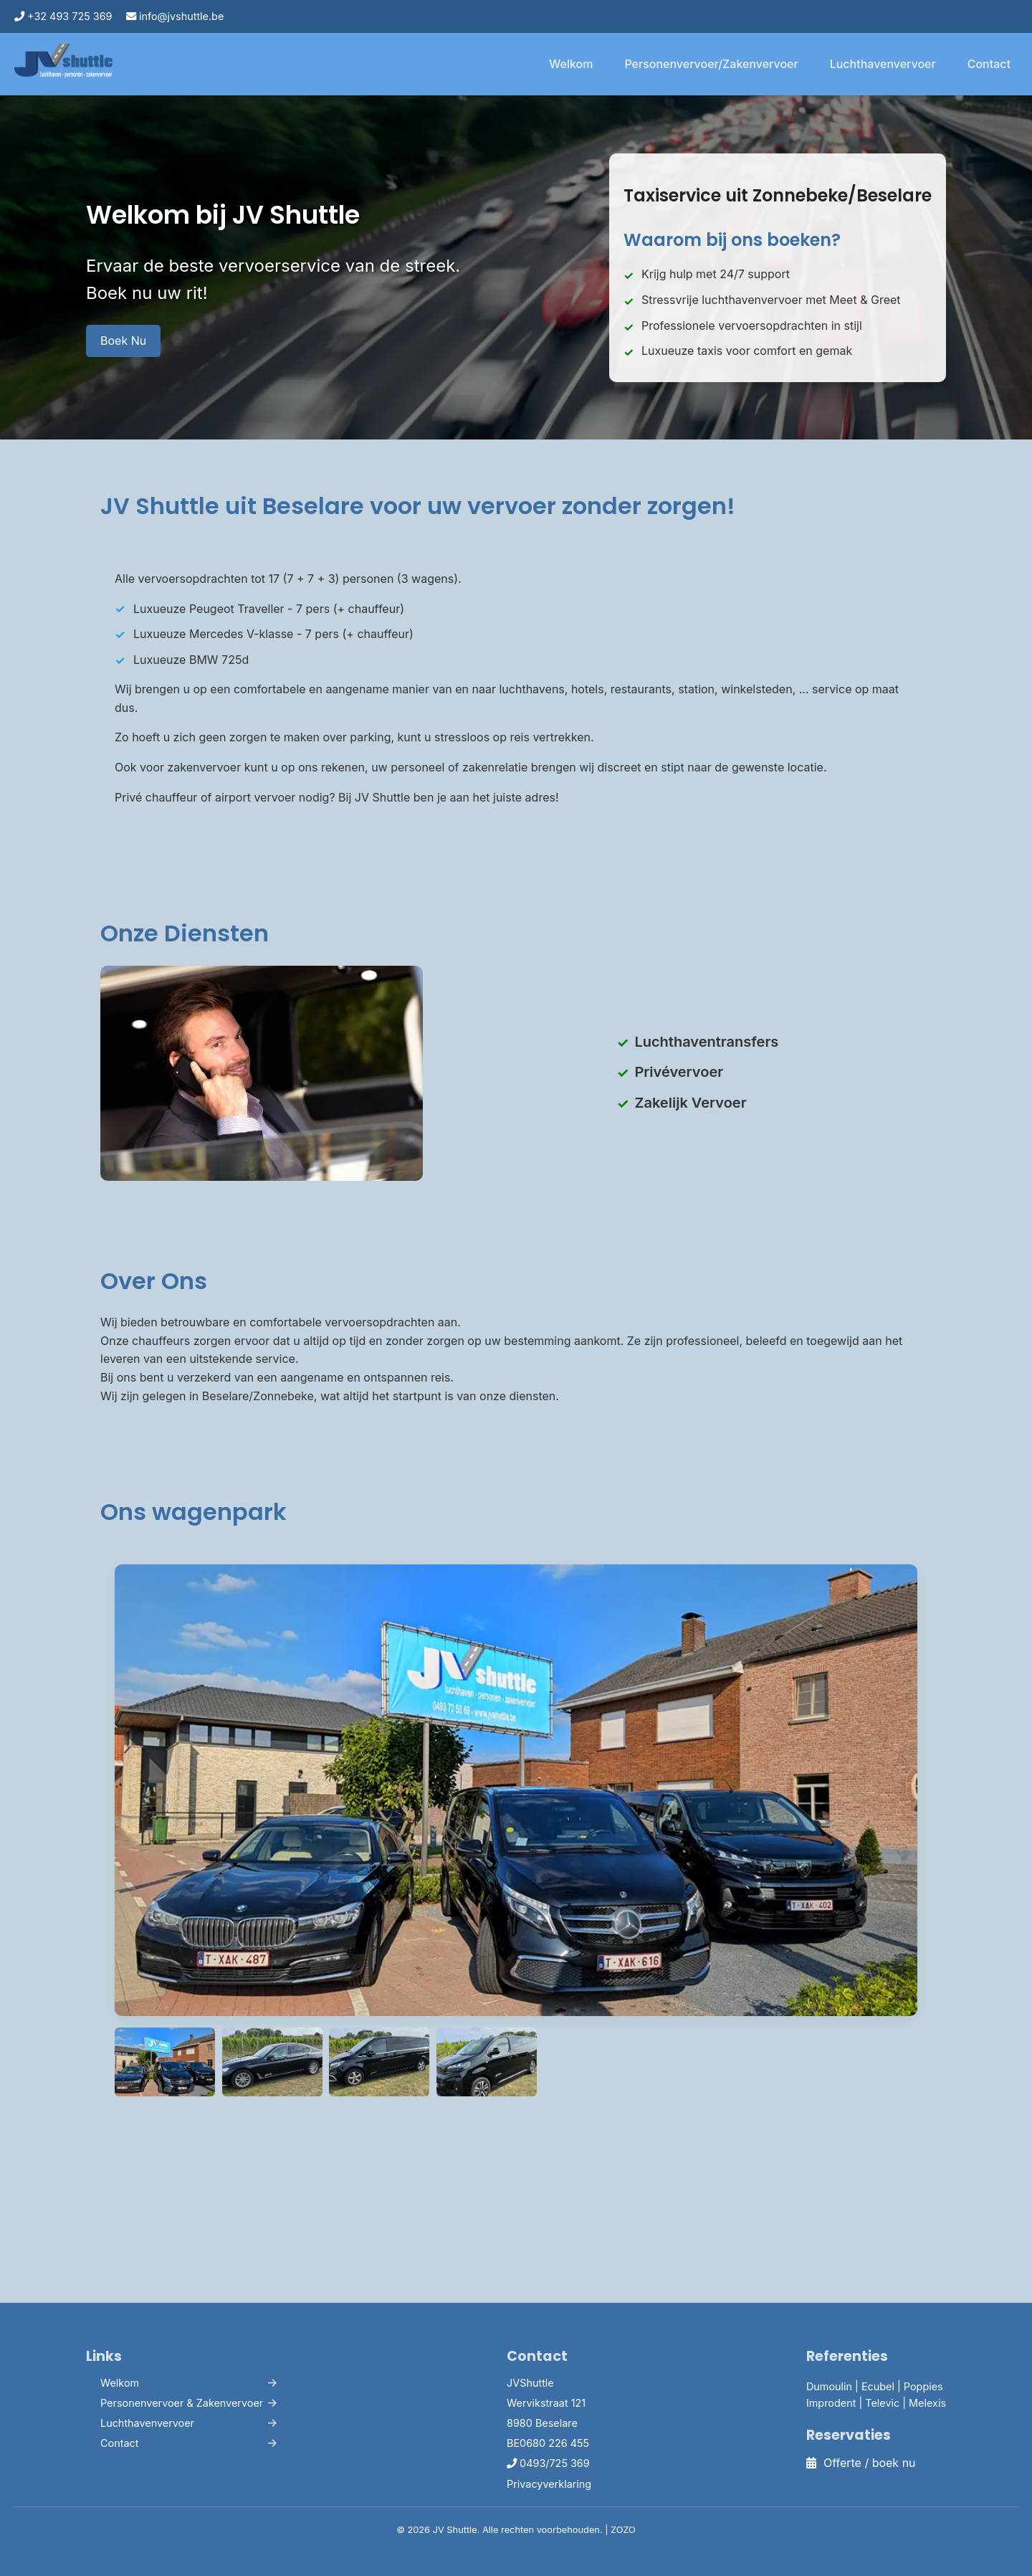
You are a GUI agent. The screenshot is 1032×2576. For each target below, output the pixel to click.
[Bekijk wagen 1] (272, 2062)
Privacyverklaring (549, 2484)
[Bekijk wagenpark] (165, 2062)
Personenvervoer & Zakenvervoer (181, 2403)
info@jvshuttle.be (175, 16)
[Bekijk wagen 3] (486, 2062)
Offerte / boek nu (861, 2463)
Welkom (571, 64)
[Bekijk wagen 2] (379, 2062)
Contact (989, 64)
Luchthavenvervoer (883, 64)
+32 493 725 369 (63, 16)
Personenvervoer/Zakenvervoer (711, 64)
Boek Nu (123, 340)
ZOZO (623, 2529)
